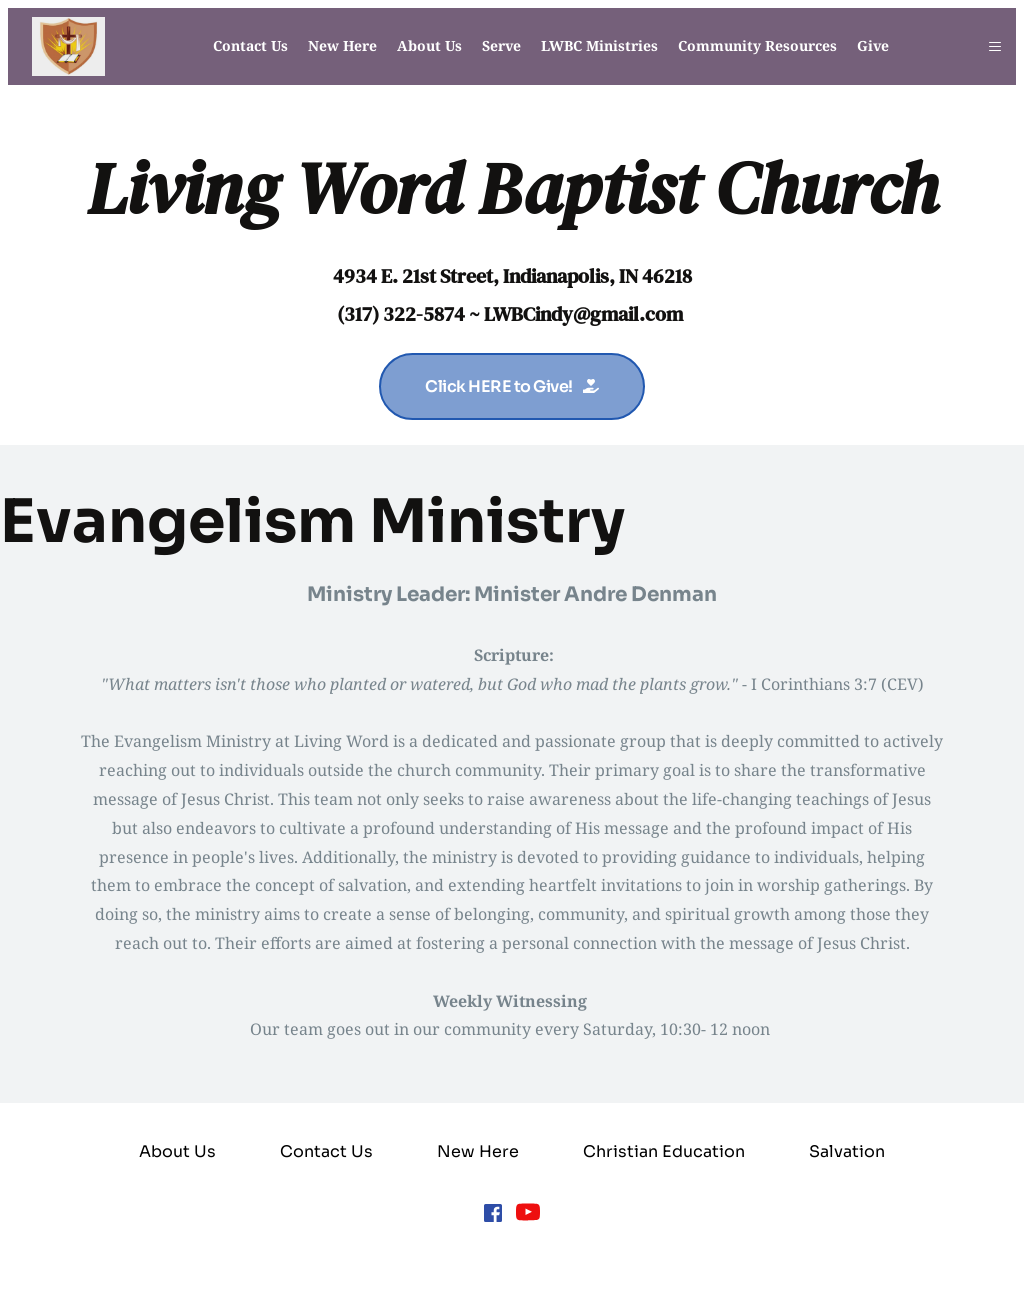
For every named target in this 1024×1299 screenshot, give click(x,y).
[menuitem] (250, 46)
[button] (995, 47)
